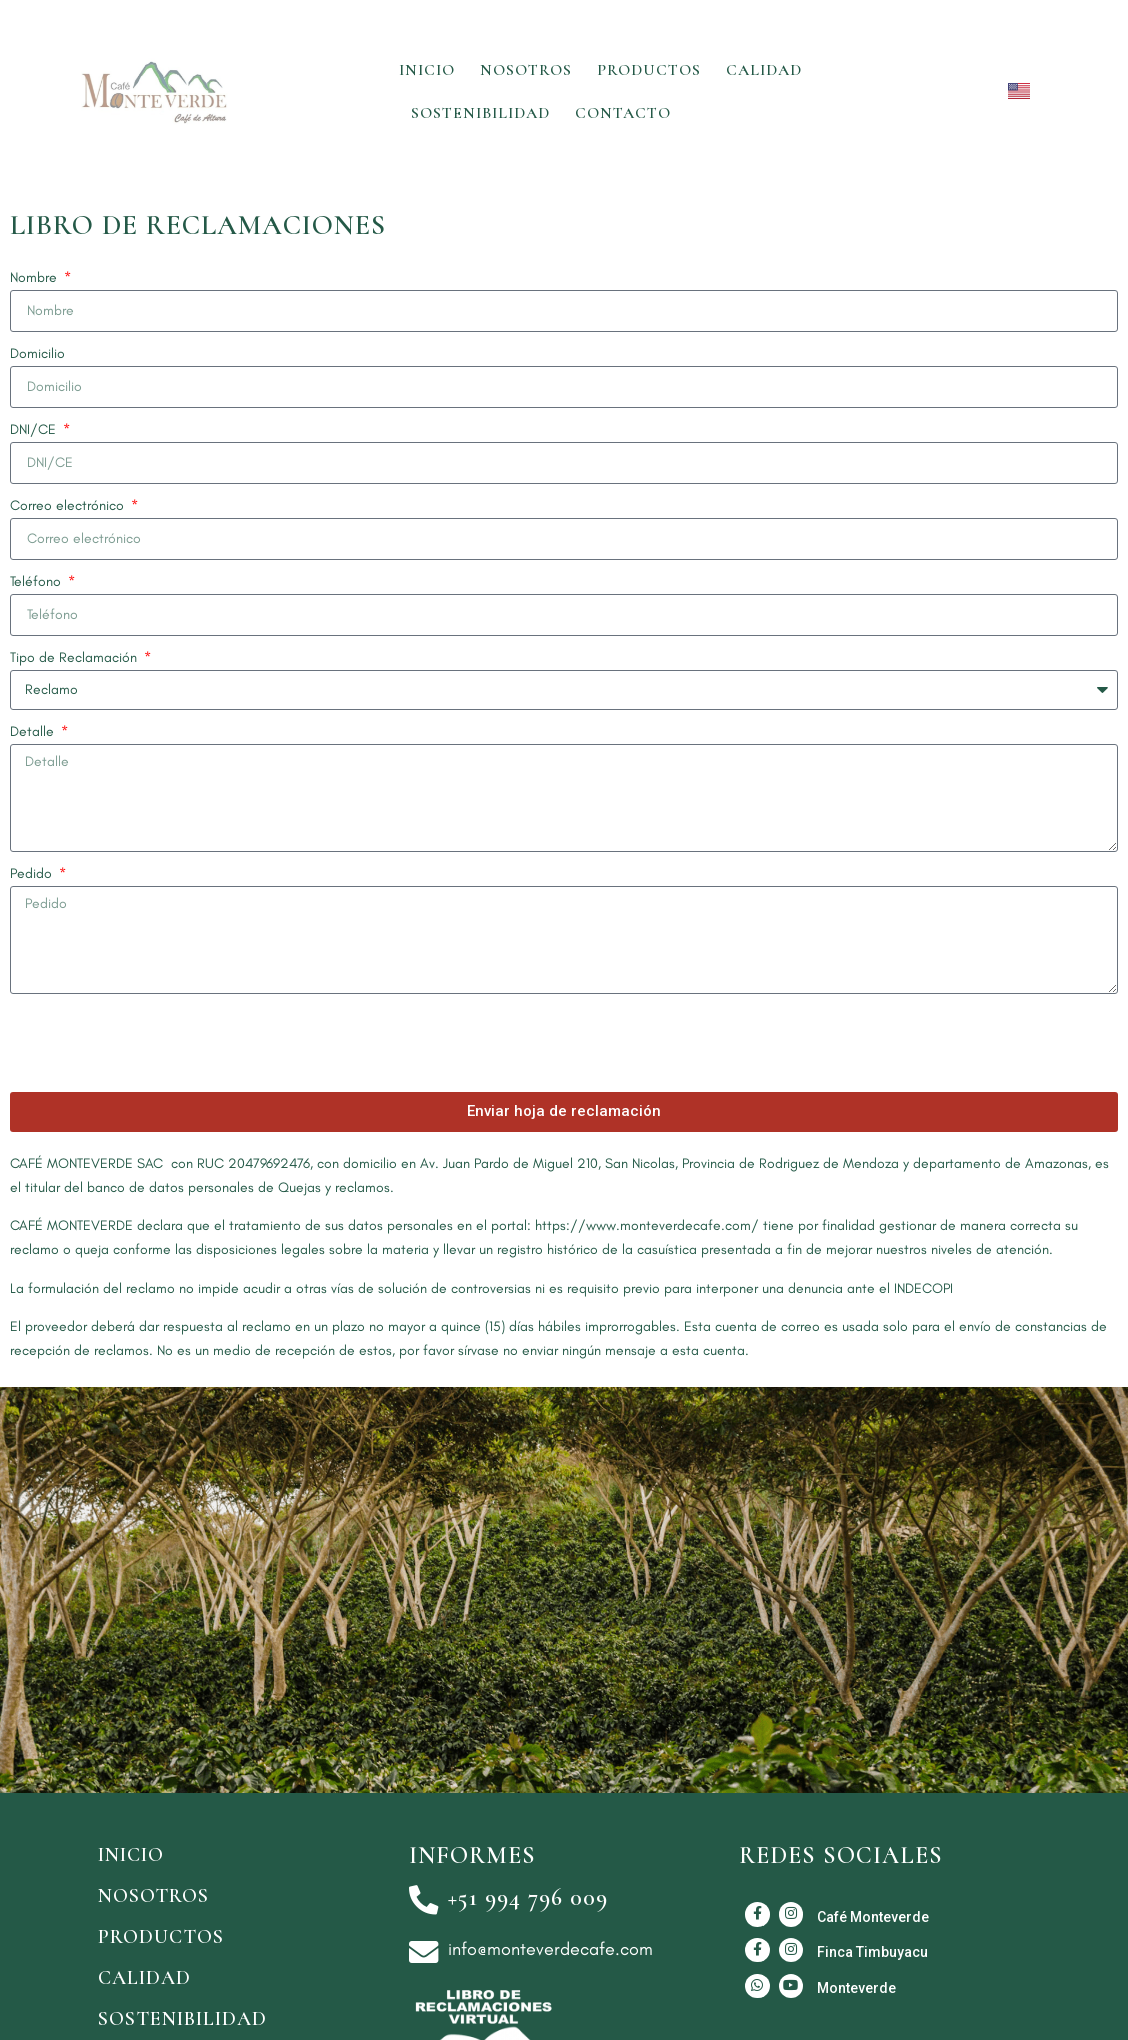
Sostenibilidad (480, 113)
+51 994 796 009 (529, 1897)
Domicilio (37, 353)
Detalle (34, 731)
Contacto (623, 113)
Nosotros (526, 70)
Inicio (427, 70)
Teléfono (37, 581)
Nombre (35, 277)
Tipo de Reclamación (75, 657)
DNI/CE (35, 429)
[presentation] (162, 1043)
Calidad (764, 70)
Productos (649, 70)
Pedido (33, 873)
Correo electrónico (69, 505)
